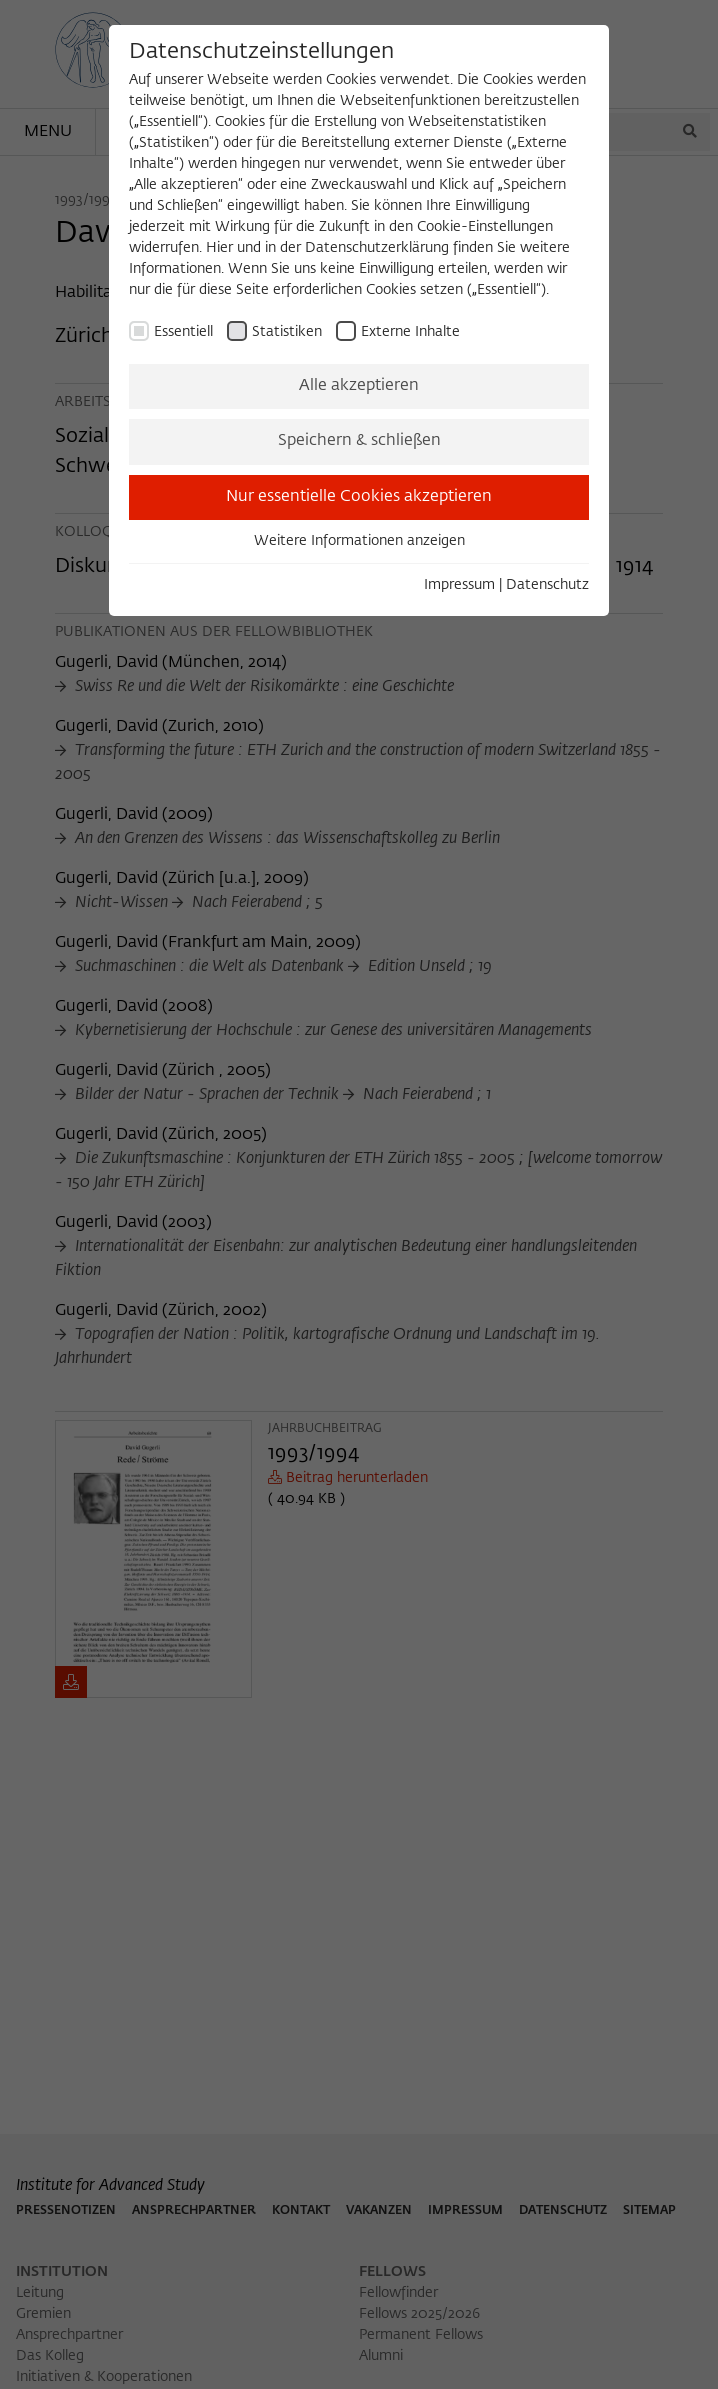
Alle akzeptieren (359, 386)
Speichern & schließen (359, 441)
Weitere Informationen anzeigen (359, 541)
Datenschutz (547, 585)
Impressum (459, 585)
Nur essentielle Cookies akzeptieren (359, 497)
